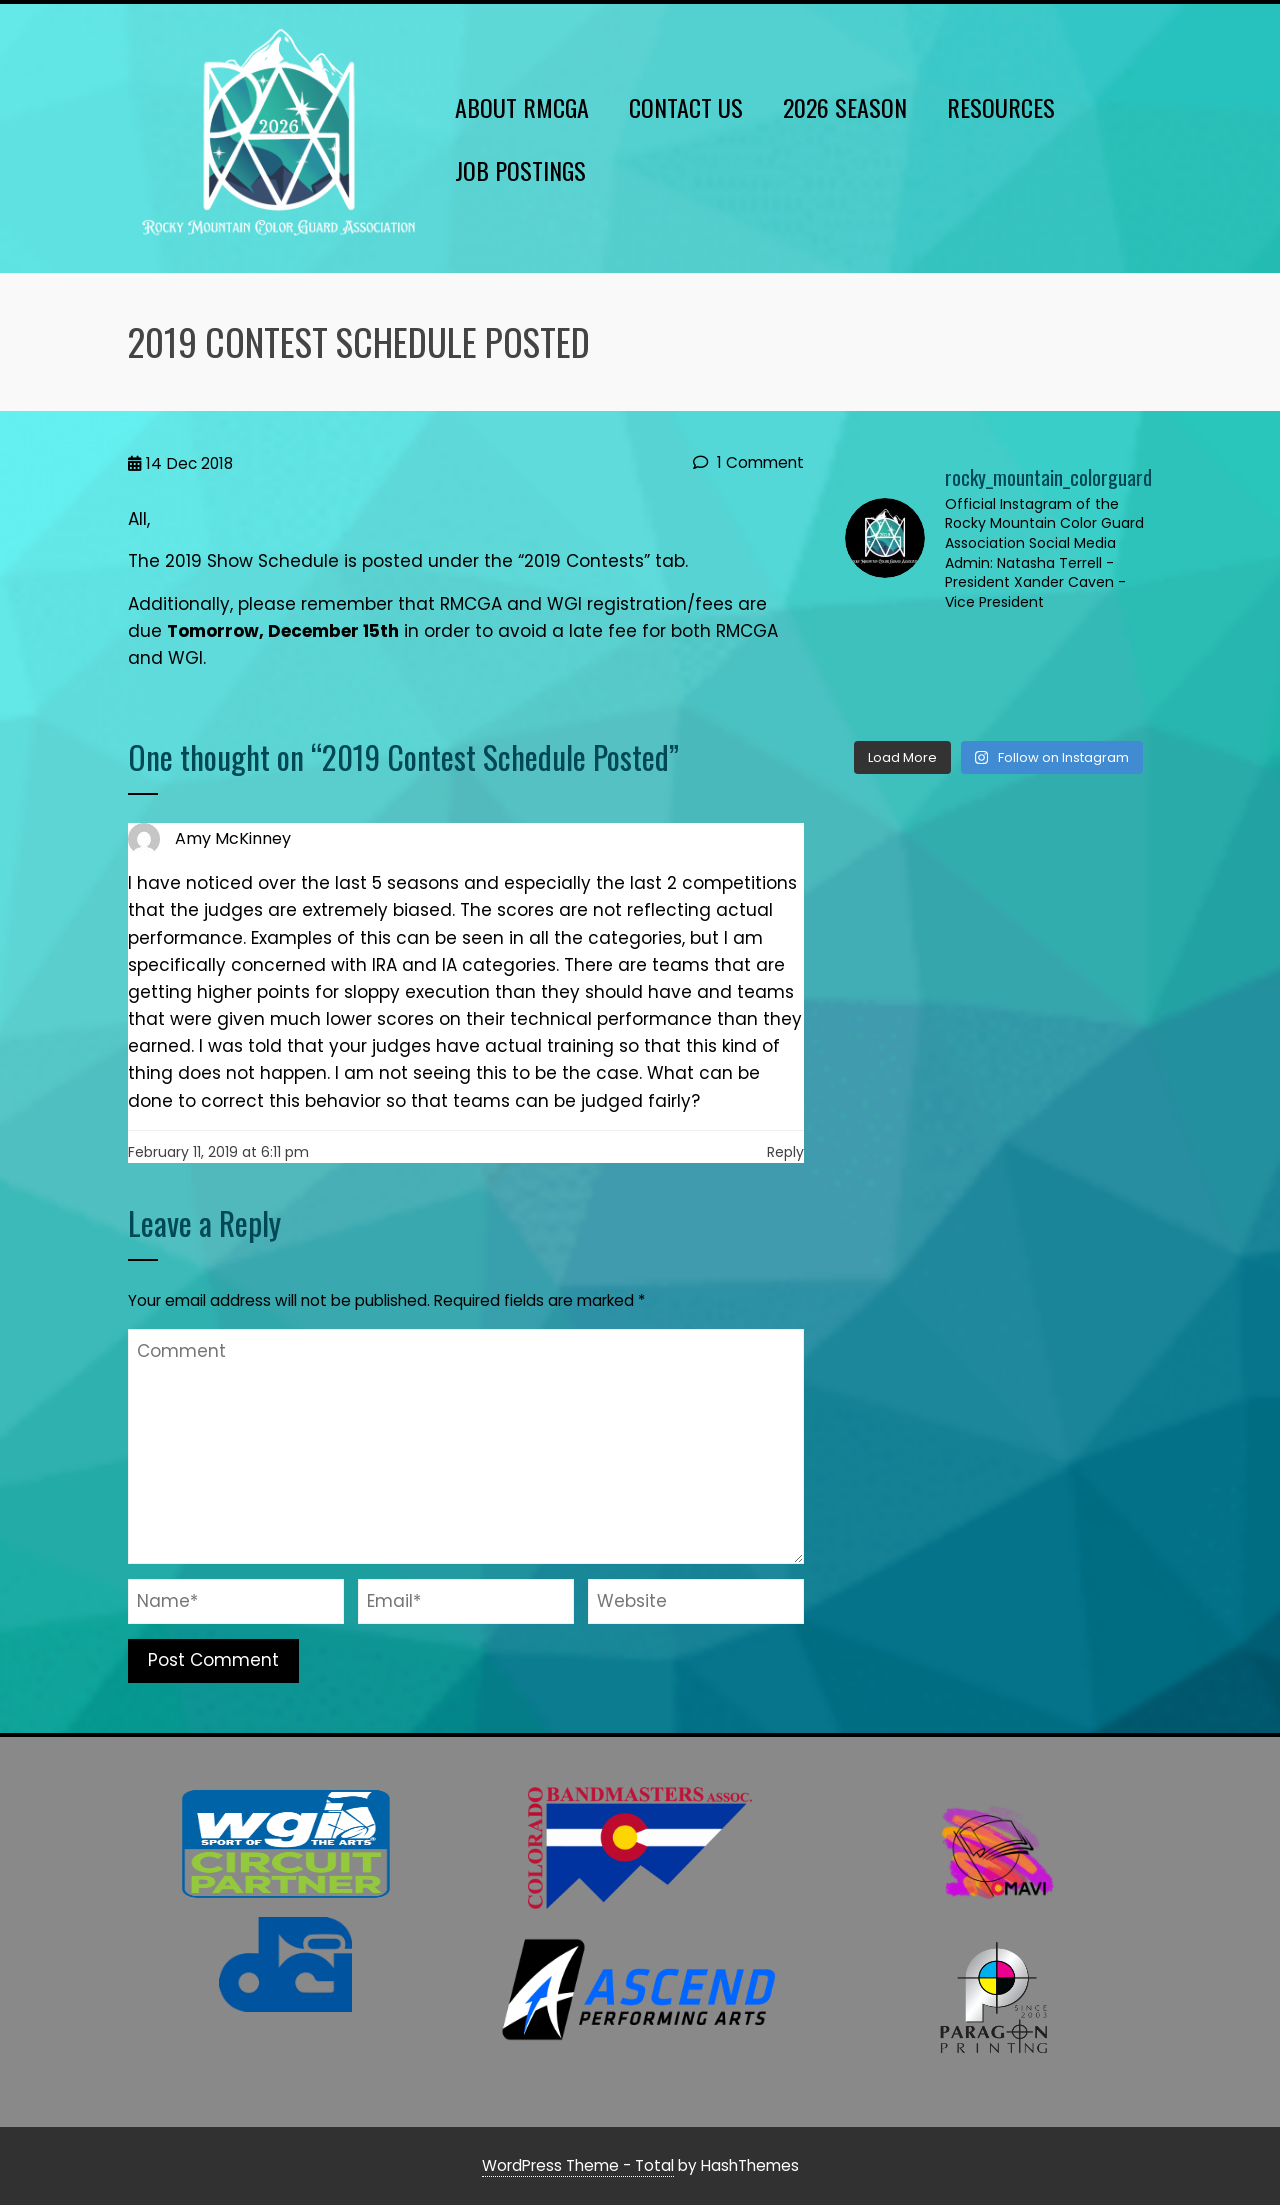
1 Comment (748, 462)
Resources (1001, 107)
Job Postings (520, 170)
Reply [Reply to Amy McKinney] (785, 1152)
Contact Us (686, 107)
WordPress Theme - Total (578, 2165)
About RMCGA (522, 107)
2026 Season (845, 107)
